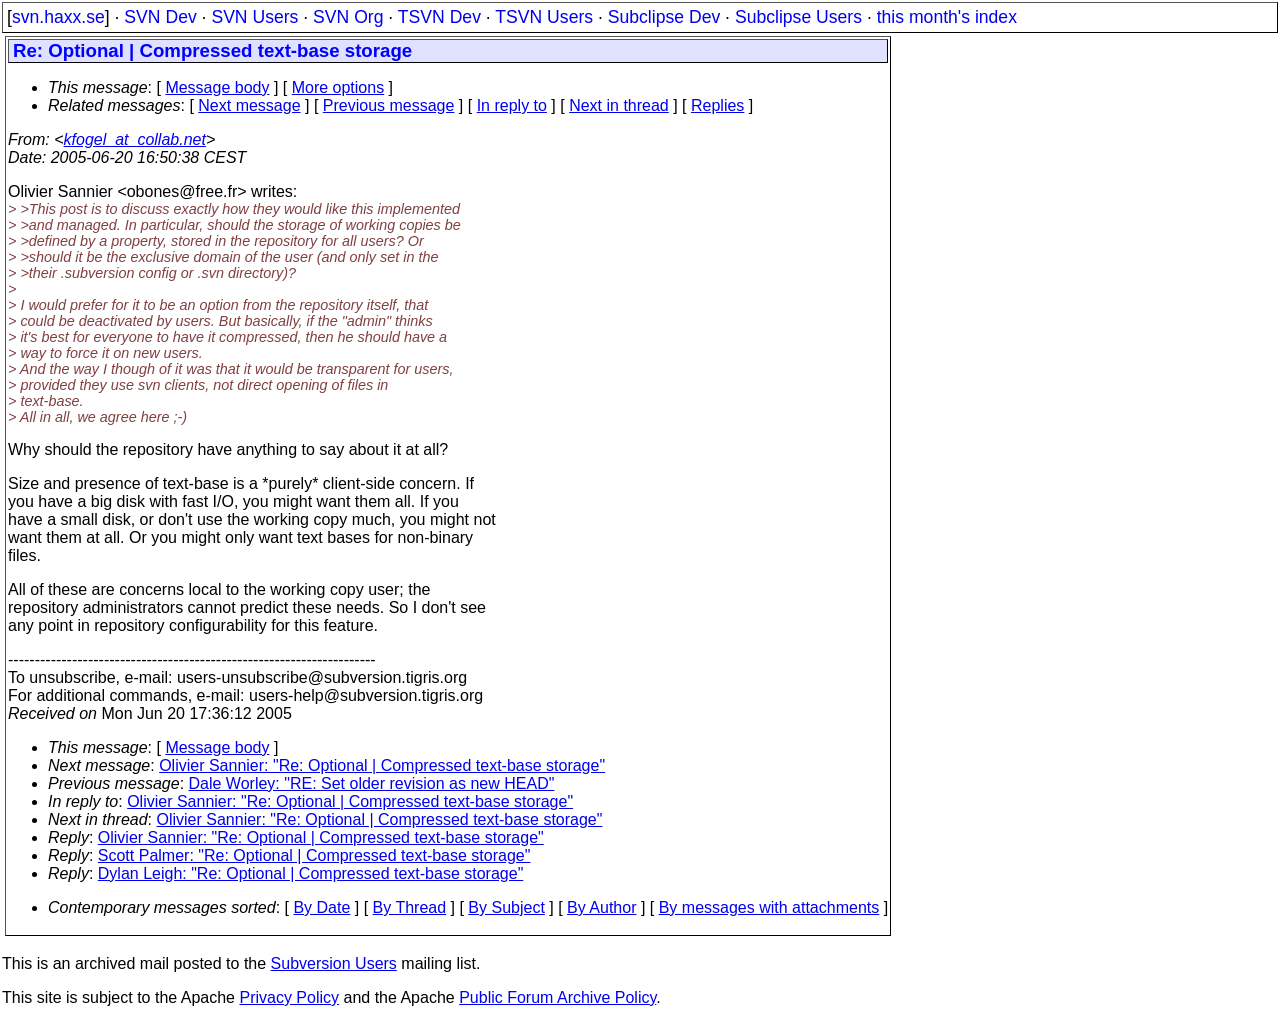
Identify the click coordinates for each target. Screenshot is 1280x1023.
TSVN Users (544, 17)
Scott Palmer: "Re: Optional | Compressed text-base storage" (314, 855)
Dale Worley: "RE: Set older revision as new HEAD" (372, 783)
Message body (217, 87)
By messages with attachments (769, 907)
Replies (717, 105)
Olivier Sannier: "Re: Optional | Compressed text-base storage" (382, 765)
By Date (321, 907)
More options (338, 87)
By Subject (506, 907)
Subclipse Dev (664, 17)
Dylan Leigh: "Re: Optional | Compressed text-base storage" (311, 873)
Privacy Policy (289, 997)
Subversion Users (334, 963)
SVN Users (254, 17)
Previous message (389, 105)
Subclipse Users (798, 17)
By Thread (410, 907)
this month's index (947, 17)
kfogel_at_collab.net (135, 139)
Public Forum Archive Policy (557, 997)
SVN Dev (160, 17)
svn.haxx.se (58, 17)
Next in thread (619, 105)
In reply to (512, 105)
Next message (249, 105)
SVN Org (348, 17)
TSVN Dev (439, 17)
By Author (601, 907)
